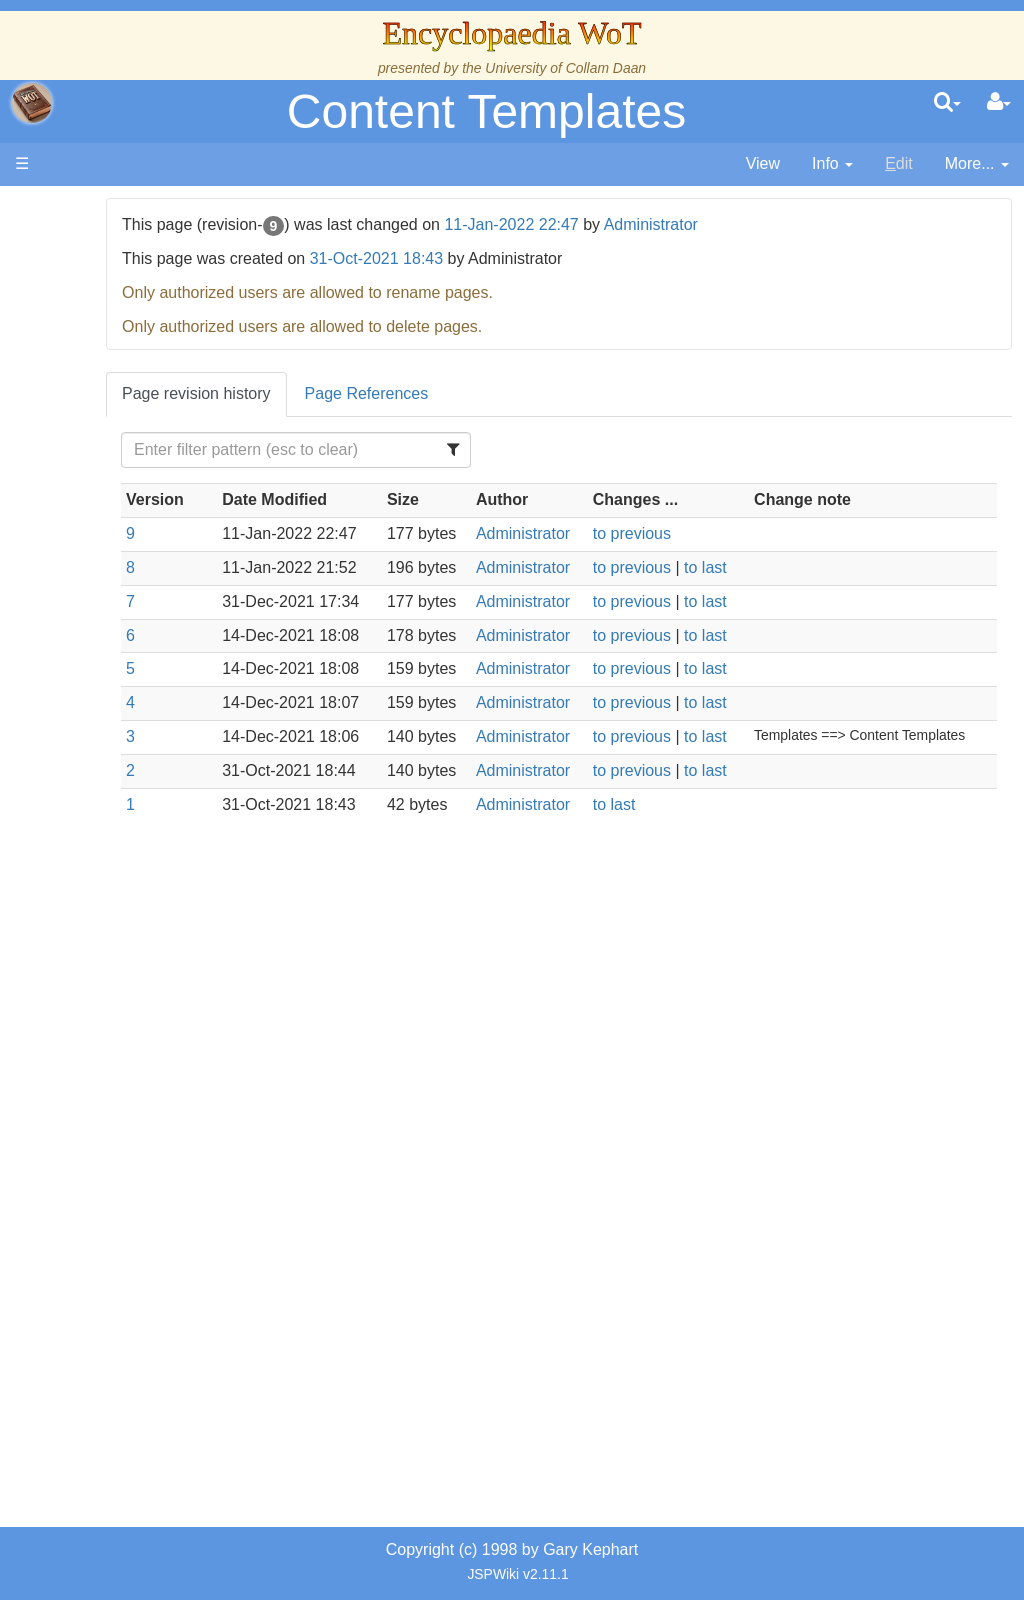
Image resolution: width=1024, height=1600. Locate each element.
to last (780, 590)
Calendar (127, 516)
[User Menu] (999, 103)
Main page (92, 208)
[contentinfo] (832, 164)
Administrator (778, 224)
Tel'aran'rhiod (142, 1041)
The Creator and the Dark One (141, 356)
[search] (947, 103)
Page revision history (324, 393)
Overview (168, 585)
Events (119, 539)
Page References (494, 393)
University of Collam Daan (565, 68)
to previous (707, 556)
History (120, 493)
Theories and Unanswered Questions (141, 1087)
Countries (169, 607)
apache (32, 103)
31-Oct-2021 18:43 (503, 258)
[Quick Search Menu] (947, 103)
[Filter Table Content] (398, 450)
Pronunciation (144, 1133)
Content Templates (486, 111)
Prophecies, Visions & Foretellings (137, 996)
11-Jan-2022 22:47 (639, 224)
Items (114, 950)
